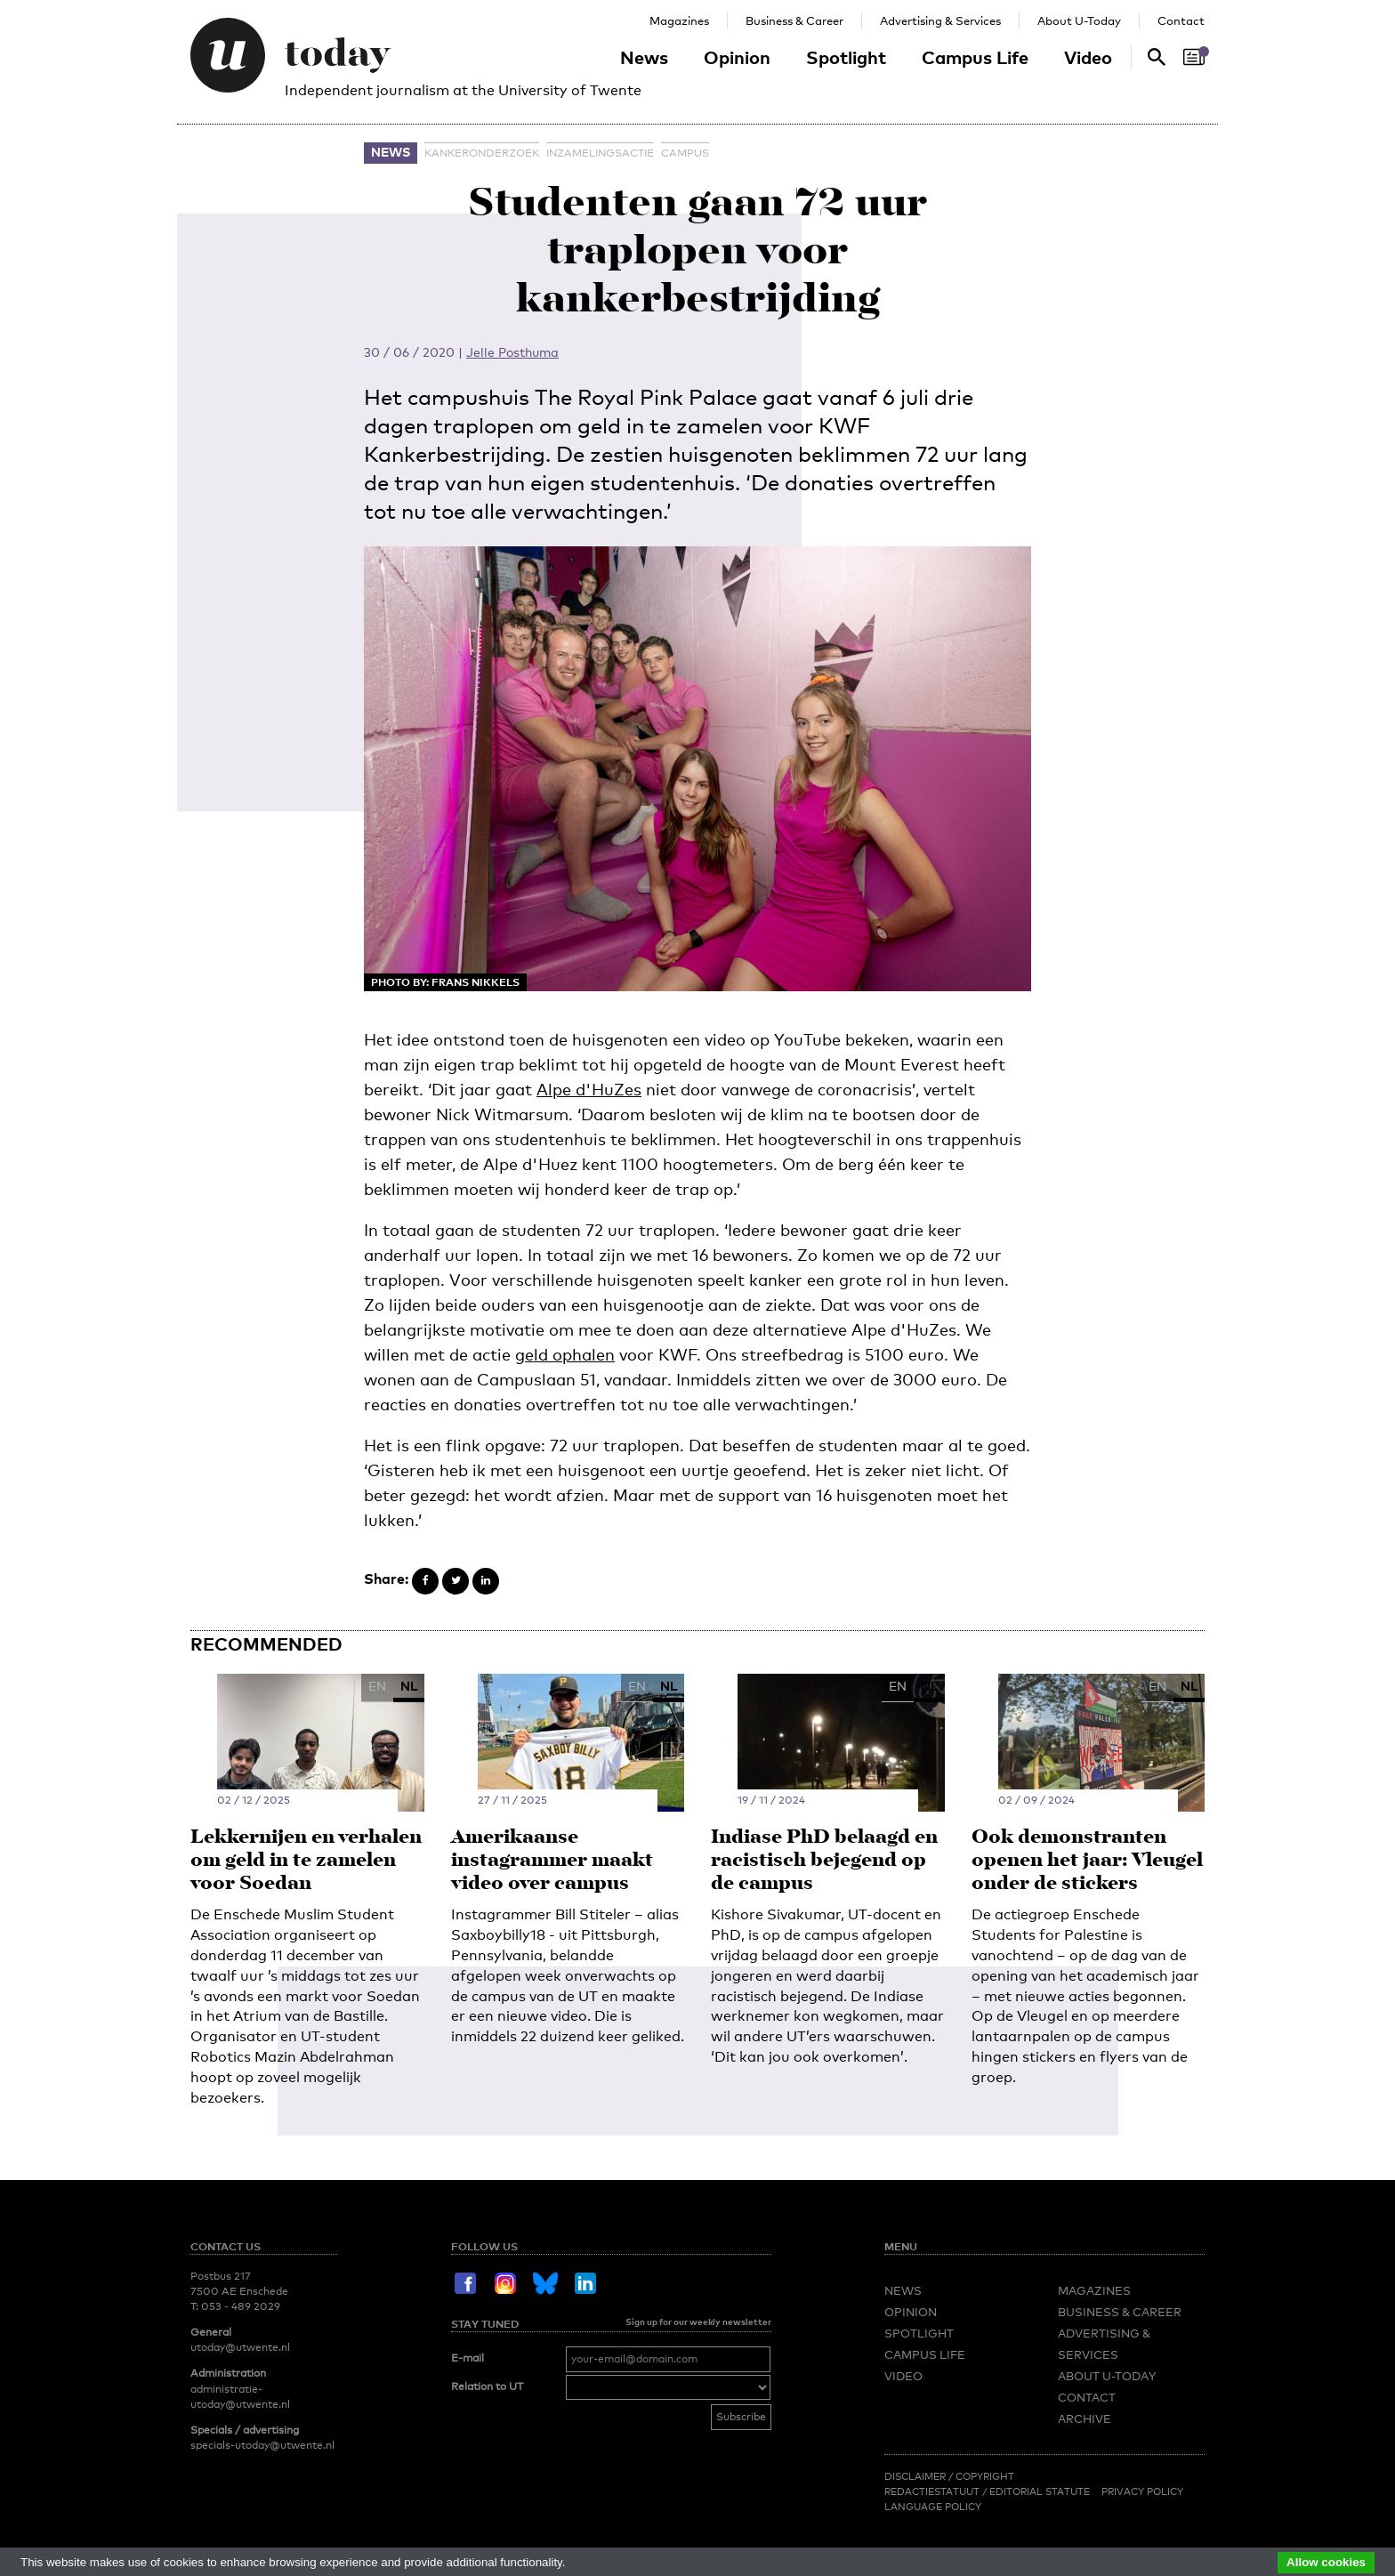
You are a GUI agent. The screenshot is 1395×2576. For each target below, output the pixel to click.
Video (1088, 57)
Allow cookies (1326, 2562)
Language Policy (932, 2506)
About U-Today (1079, 20)
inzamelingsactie (600, 153)
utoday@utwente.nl (240, 2347)
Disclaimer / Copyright (949, 2476)
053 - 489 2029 (240, 2306)
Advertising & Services (940, 20)
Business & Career (794, 20)
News (644, 57)
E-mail (467, 2358)
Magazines (679, 20)
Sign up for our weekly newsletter (698, 2321)
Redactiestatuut (933, 2491)
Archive (1084, 2418)
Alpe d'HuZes (588, 1089)
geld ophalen (565, 1354)
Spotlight (846, 57)
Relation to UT (487, 2386)
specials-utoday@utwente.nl (262, 2445)
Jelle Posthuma (512, 351)
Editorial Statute (1039, 2491)
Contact (1181, 20)
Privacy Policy (1142, 2491)
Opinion (737, 57)
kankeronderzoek (481, 153)
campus (685, 153)
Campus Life (975, 57)
